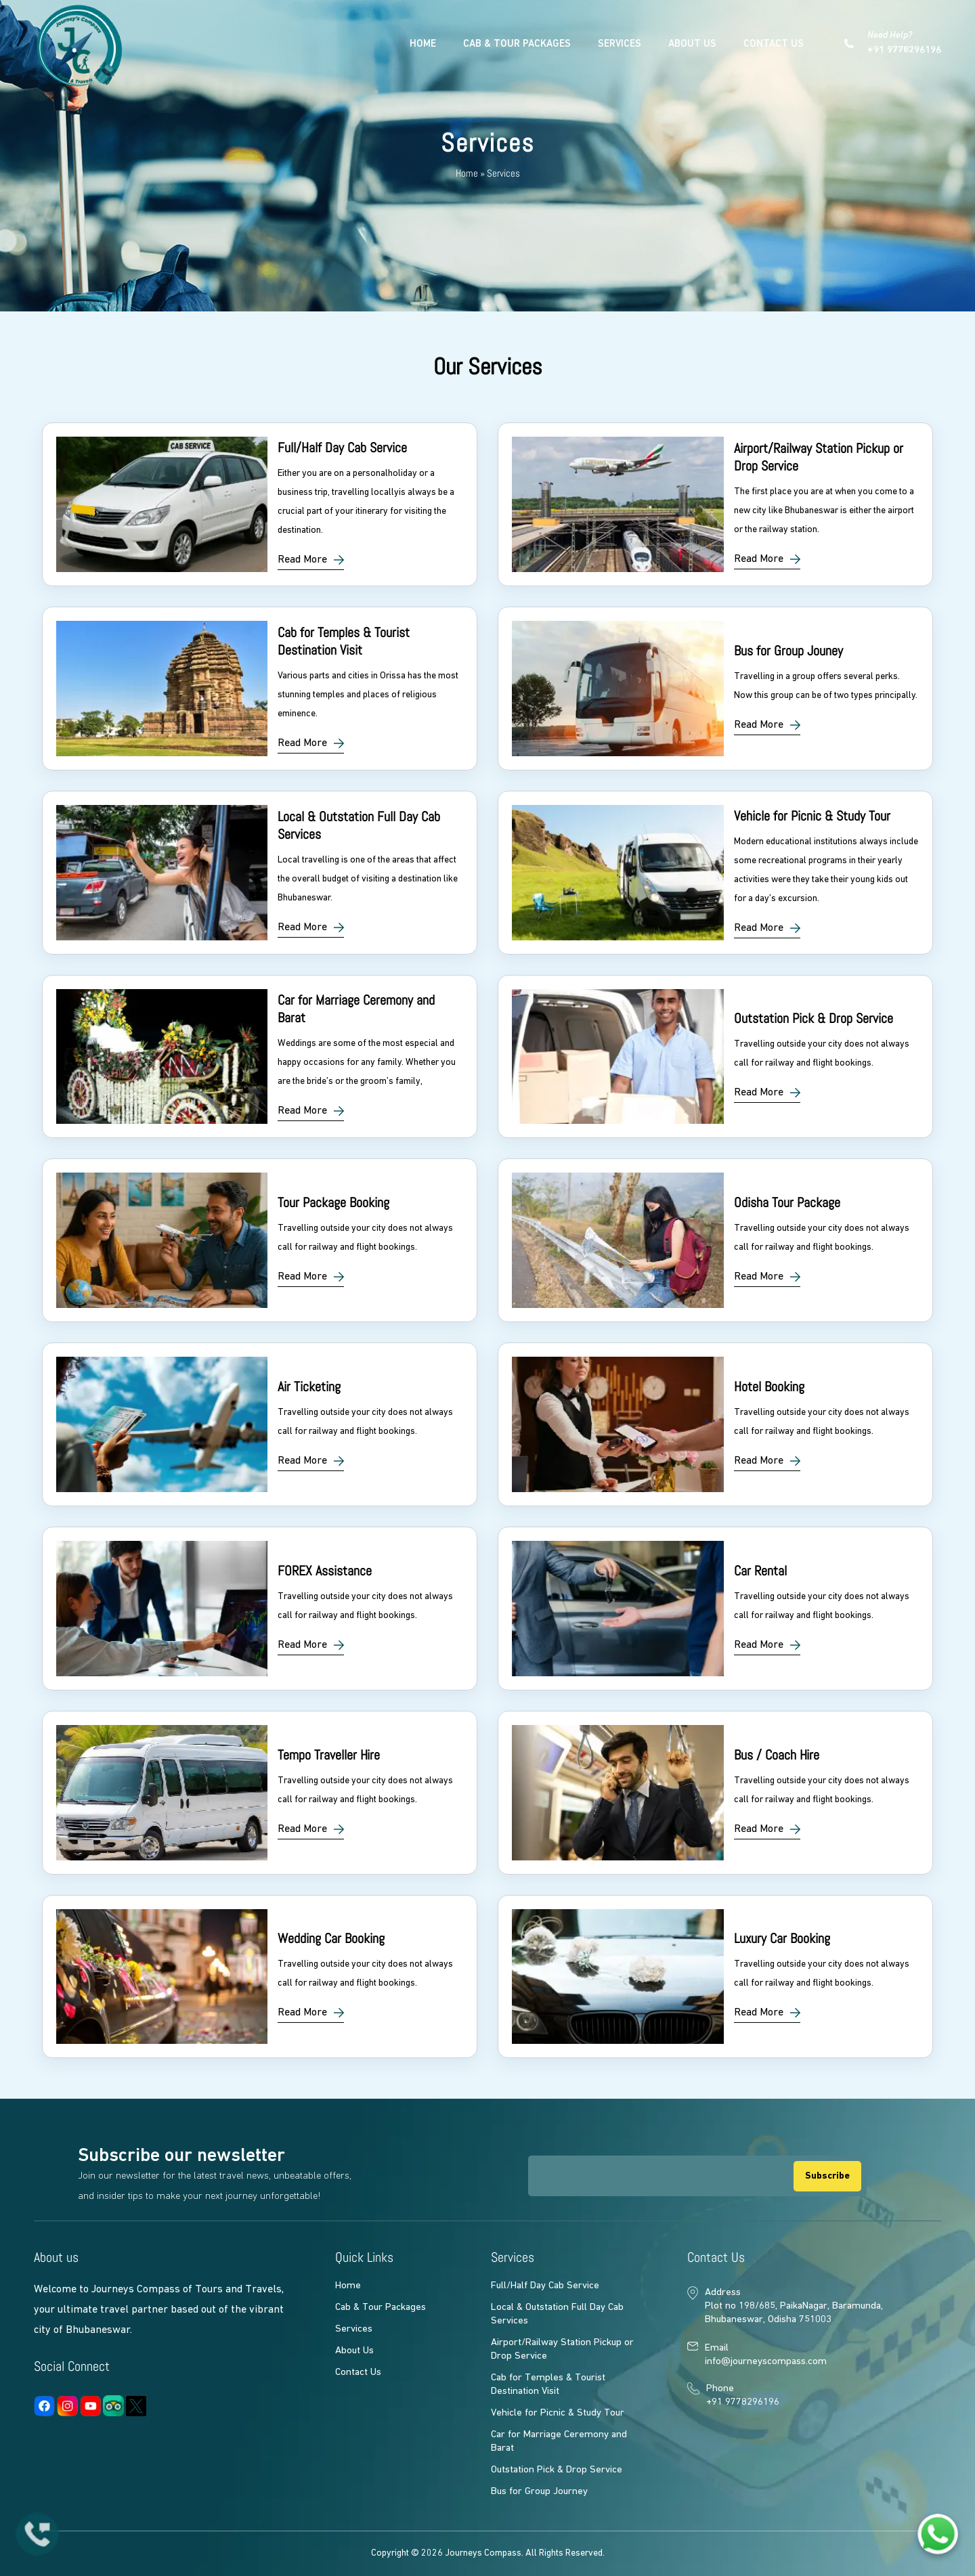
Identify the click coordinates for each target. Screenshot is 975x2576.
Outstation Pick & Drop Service (556, 2470)
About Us (692, 44)
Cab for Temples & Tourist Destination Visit (548, 2385)
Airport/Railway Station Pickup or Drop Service (562, 2349)
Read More (302, 559)
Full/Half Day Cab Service (545, 2286)
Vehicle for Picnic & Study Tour (557, 2413)
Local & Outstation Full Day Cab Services (557, 2314)
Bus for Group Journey (539, 2492)
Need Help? (904, 44)
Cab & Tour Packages (517, 44)
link (260, 504)
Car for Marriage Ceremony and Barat (559, 2441)
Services (619, 44)
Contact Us (773, 44)
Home (423, 44)
